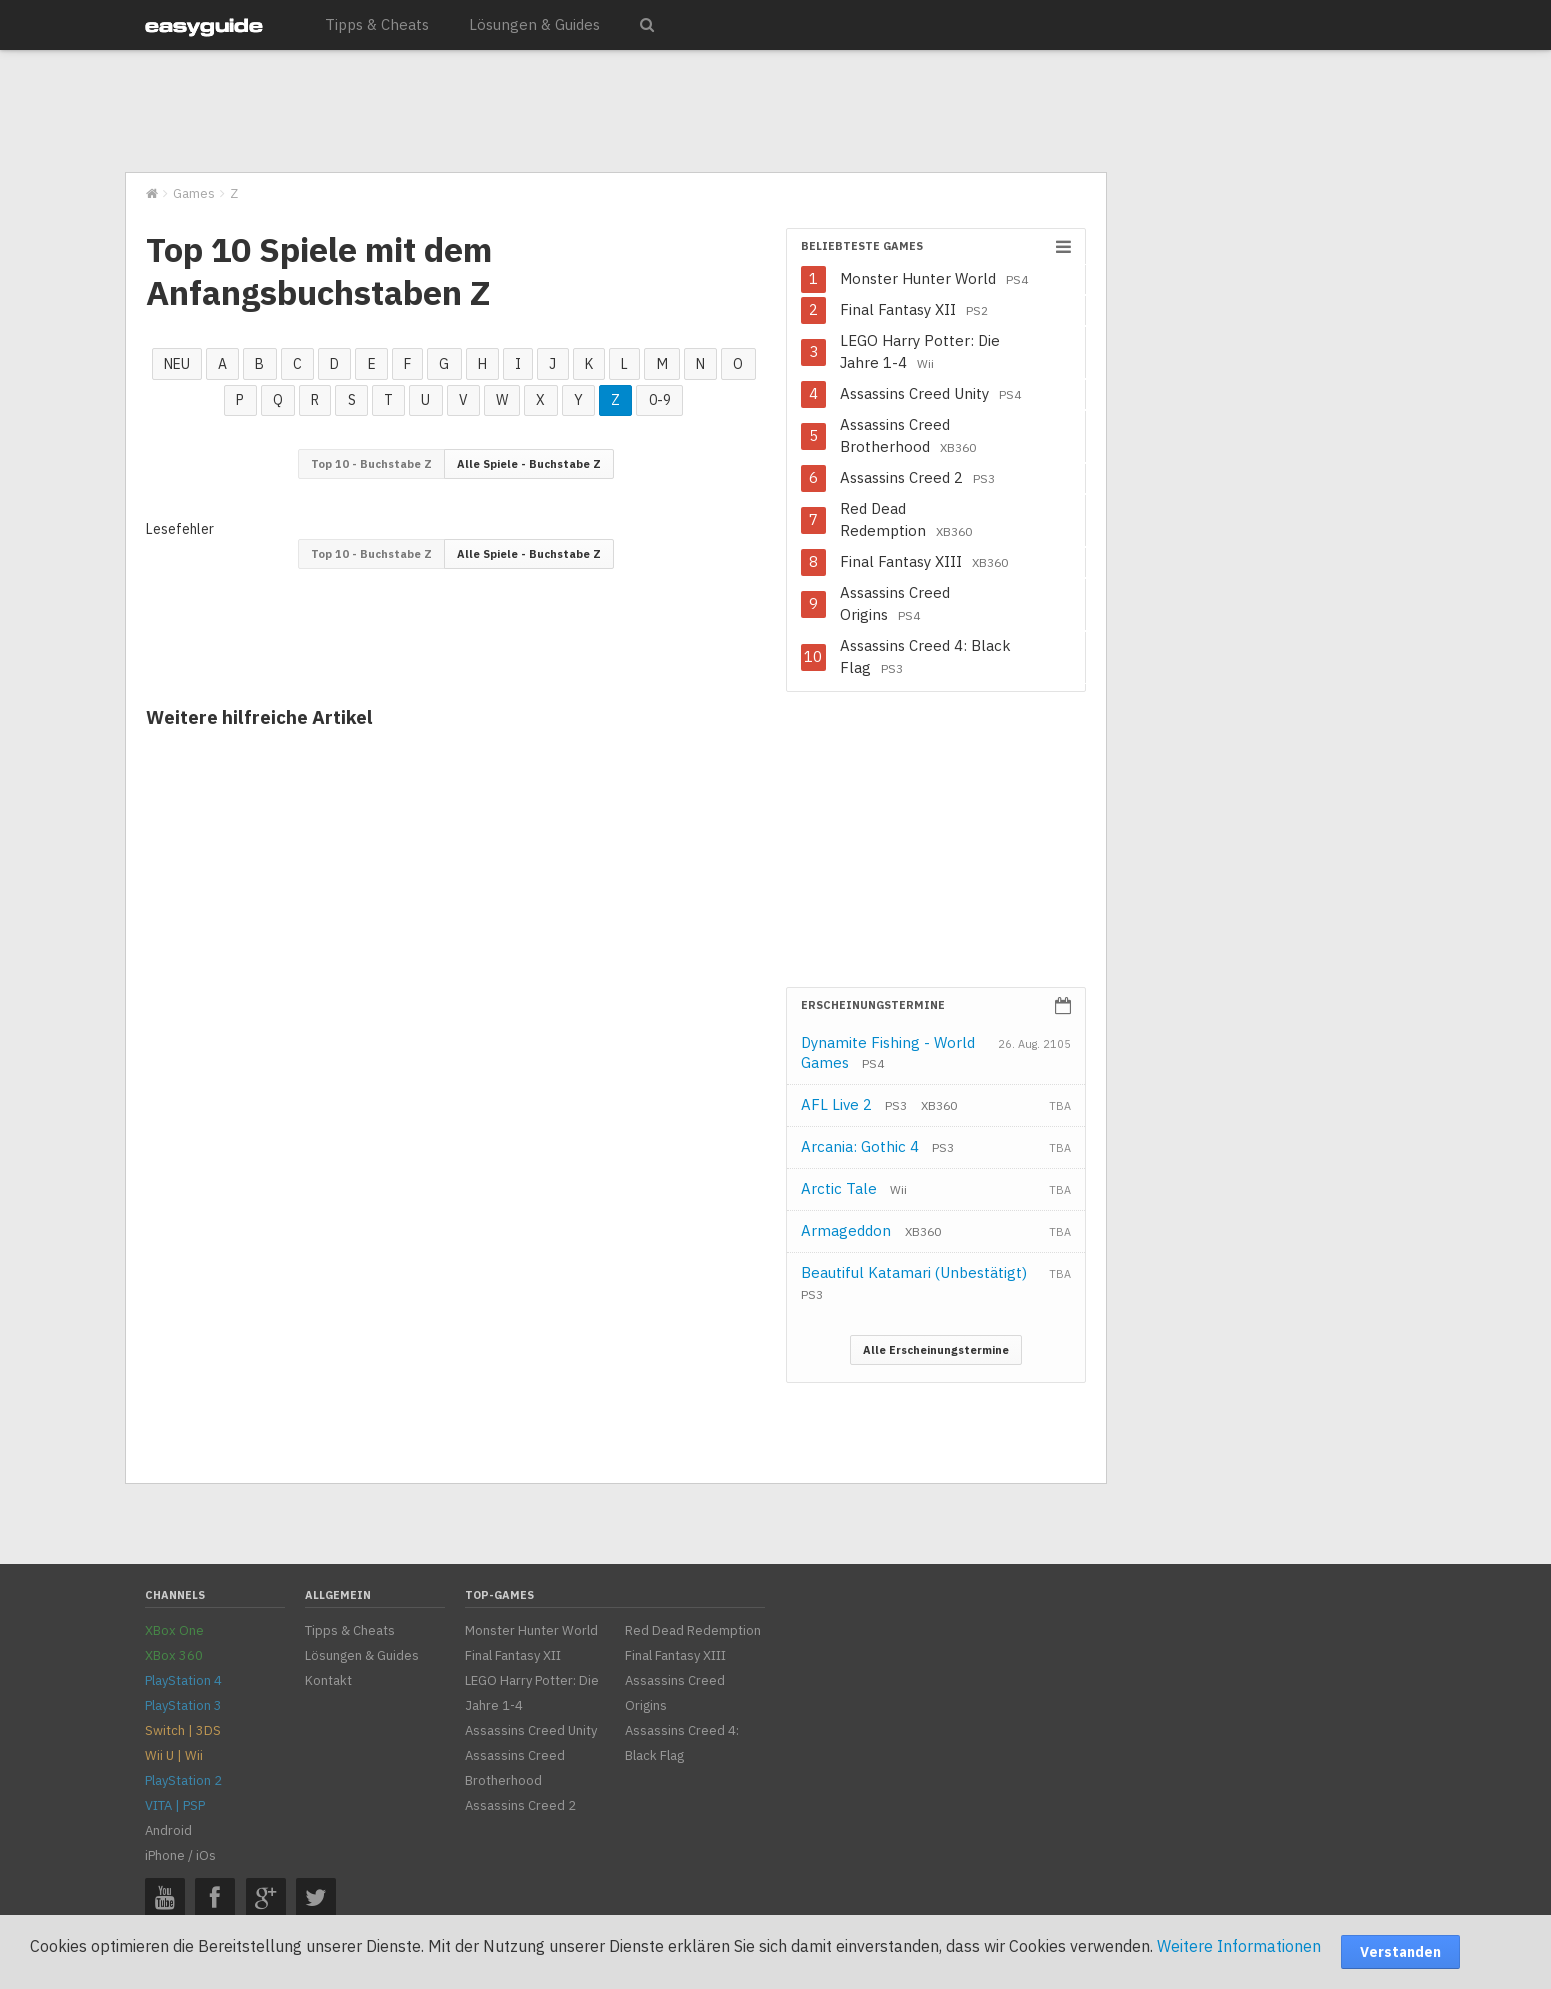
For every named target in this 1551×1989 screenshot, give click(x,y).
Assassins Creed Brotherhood (908, 435)
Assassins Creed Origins (895, 603)
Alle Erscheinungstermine (936, 1350)
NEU (177, 364)
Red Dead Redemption (906, 519)
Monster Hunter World (934, 278)
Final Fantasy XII (914, 309)
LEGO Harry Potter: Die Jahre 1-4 (920, 351)
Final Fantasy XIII (924, 561)
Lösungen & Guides (534, 24)
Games (194, 193)
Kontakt (328, 1680)
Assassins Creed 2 (917, 477)
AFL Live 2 (854, 1104)
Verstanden (1400, 1952)
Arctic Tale (854, 1188)
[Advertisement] (615, 112)
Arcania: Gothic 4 (877, 1146)
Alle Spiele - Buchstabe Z (529, 464)
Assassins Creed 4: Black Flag (925, 656)
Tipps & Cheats (377, 24)
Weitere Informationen (1239, 1946)
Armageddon (871, 1230)
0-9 (660, 400)
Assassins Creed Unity (930, 393)
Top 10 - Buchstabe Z (371, 464)
